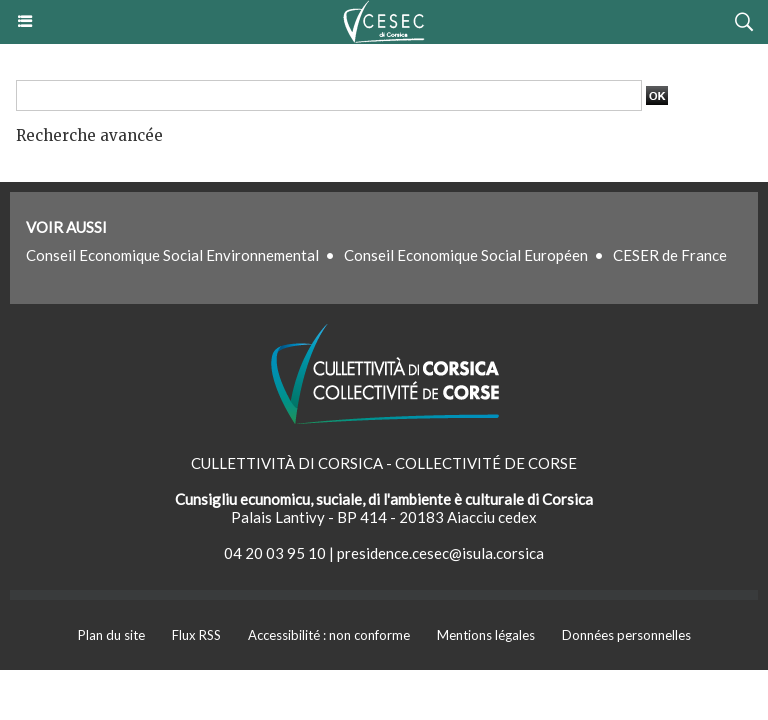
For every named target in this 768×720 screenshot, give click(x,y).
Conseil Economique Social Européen (466, 255)
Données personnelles (626, 635)
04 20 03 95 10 (275, 553)
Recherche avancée (89, 135)
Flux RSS (196, 635)
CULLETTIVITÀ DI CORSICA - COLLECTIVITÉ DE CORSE (384, 463)
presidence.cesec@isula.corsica (440, 553)
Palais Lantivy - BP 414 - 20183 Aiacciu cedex (384, 517)
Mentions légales (486, 635)
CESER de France (670, 255)
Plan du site (111, 635)
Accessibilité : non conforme (329, 635)
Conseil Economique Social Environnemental (172, 255)
